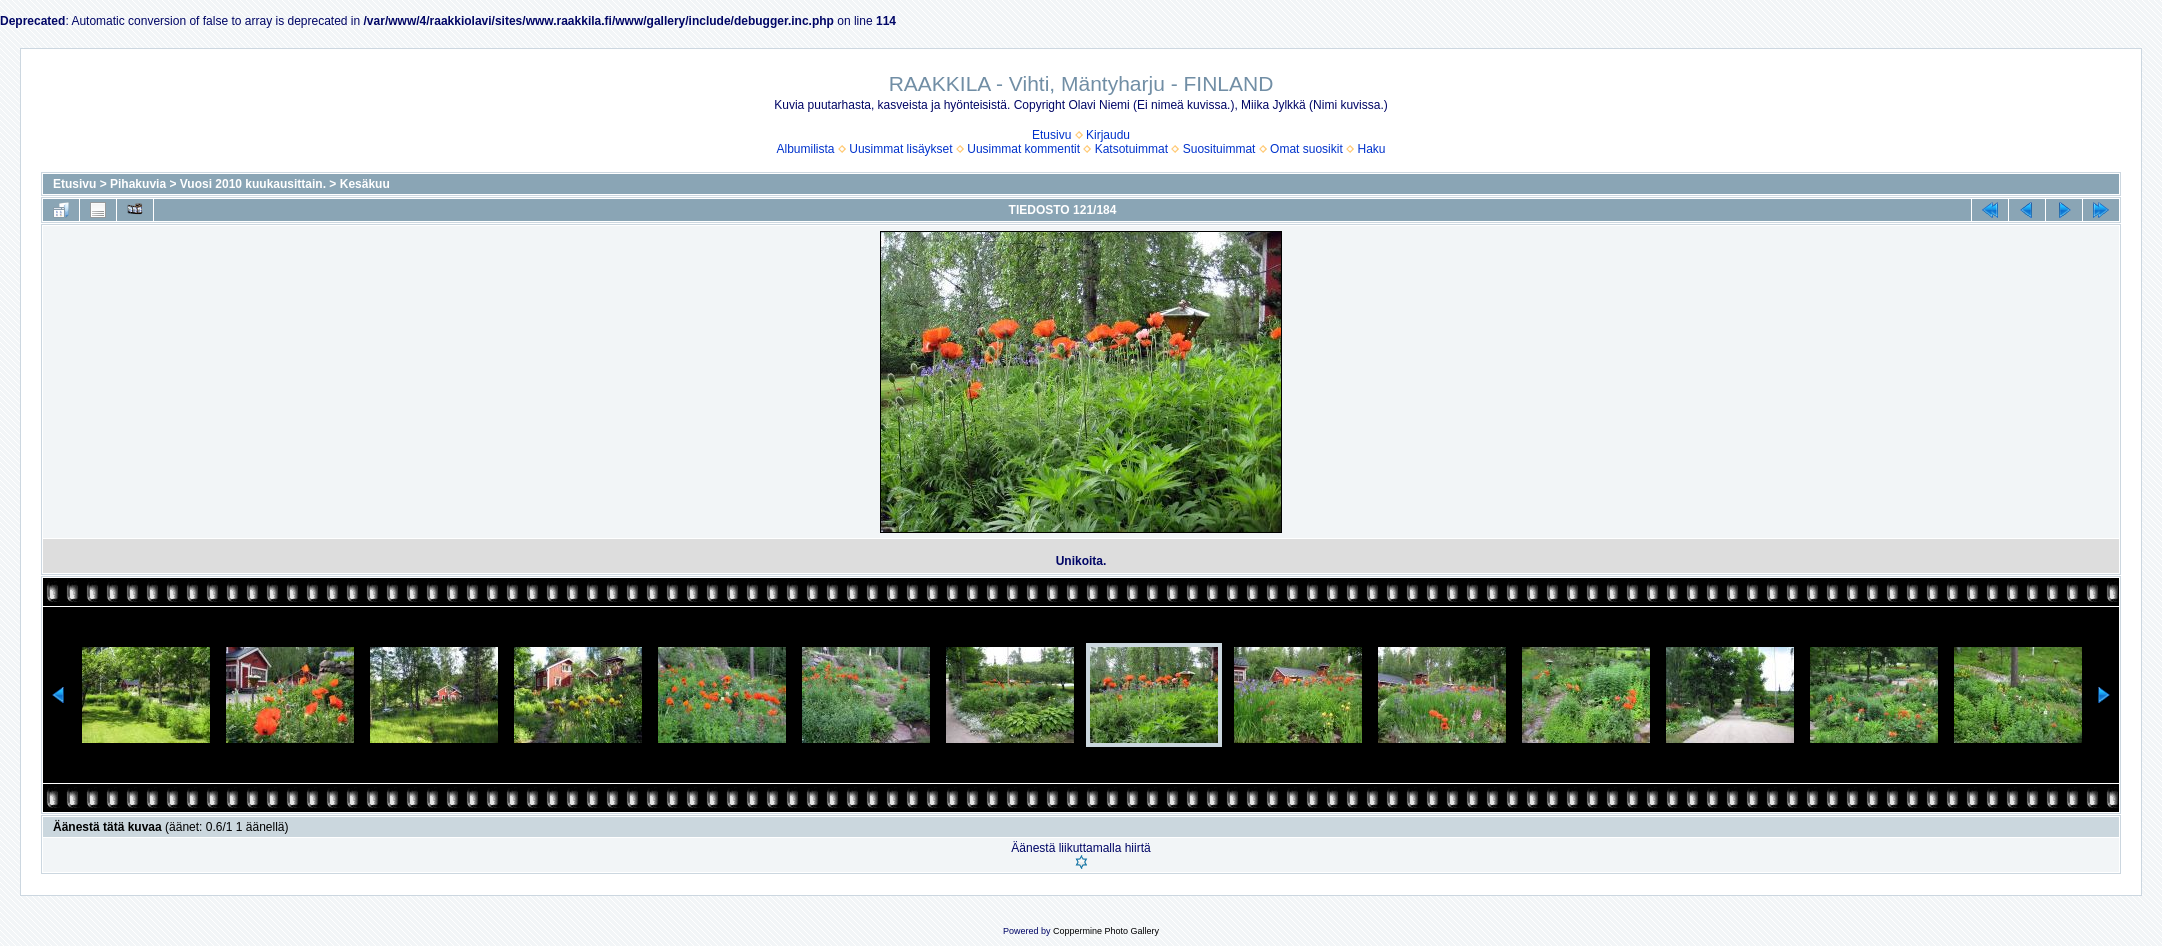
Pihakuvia (138, 184)
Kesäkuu (365, 184)
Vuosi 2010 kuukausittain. (253, 184)
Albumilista (806, 149)
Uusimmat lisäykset (900, 149)
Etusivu (1051, 135)
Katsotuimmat (1131, 149)
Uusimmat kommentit (1023, 149)
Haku (1371, 149)
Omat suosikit (1306, 149)
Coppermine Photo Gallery (1106, 931)
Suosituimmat (1219, 149)
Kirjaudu (1108, 135)
